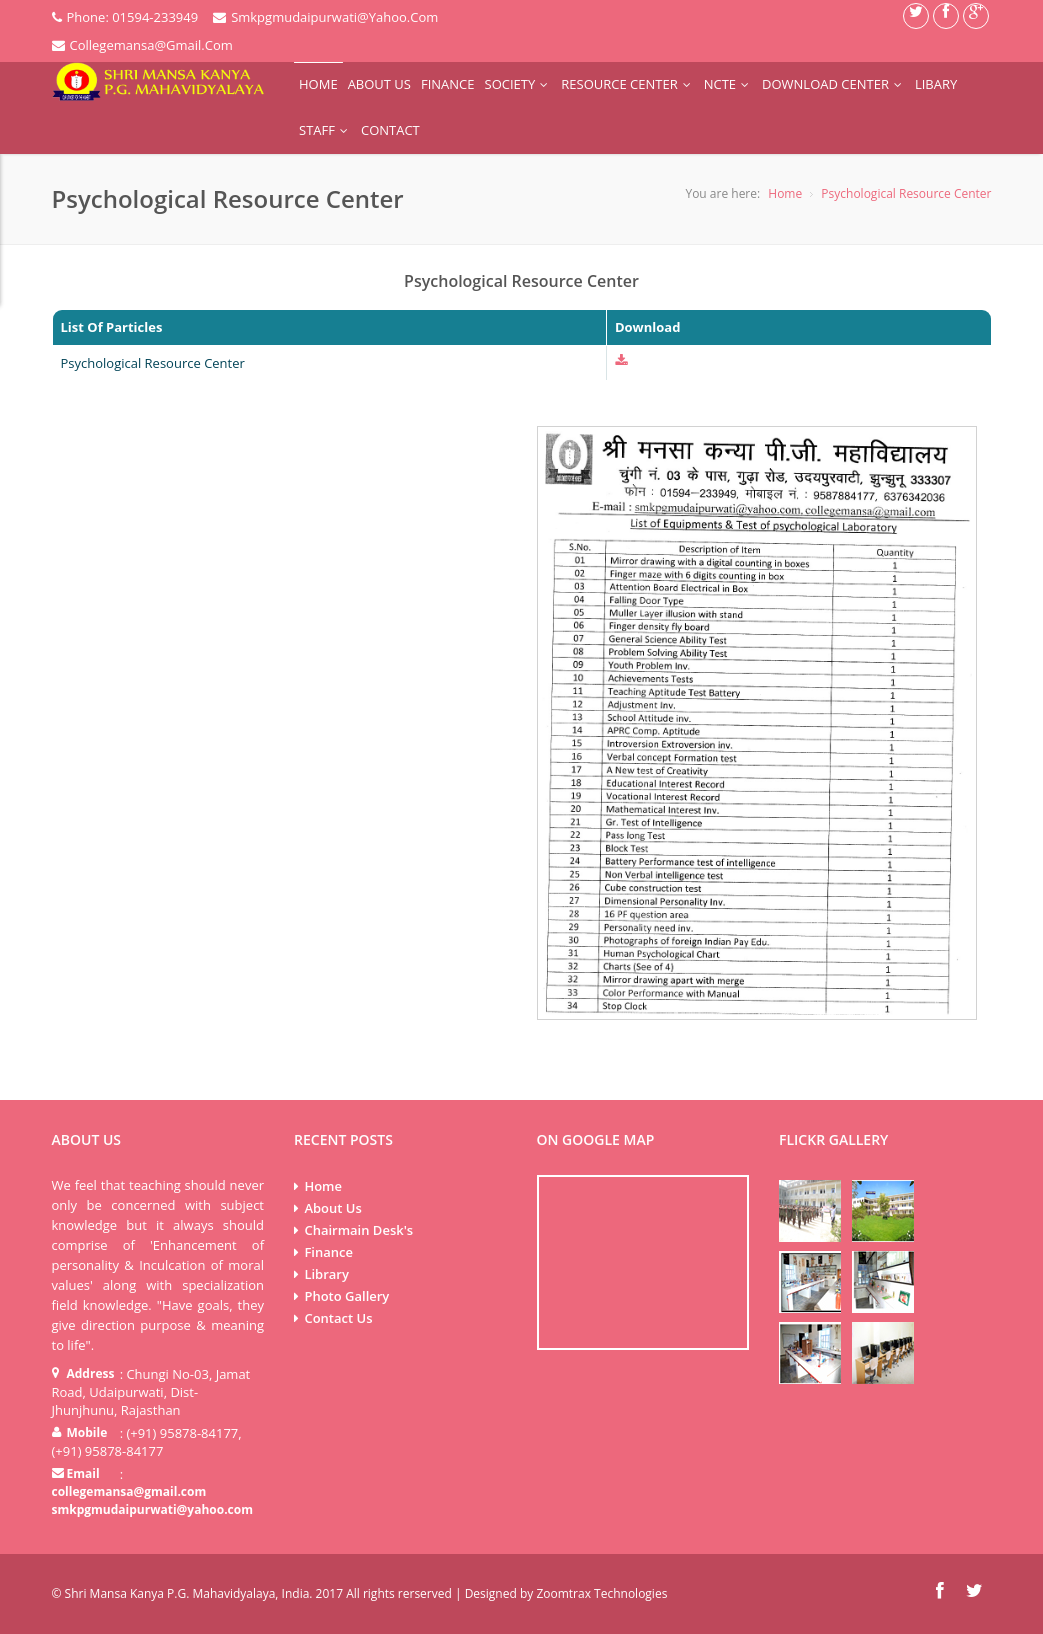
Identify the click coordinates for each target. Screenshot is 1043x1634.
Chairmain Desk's (358, 1230)
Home (318, 84)
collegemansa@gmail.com (129, 1491)
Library (326, 1274)
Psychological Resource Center (906, 193)
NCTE (728, 84)
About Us (379, 84)
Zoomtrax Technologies (601, 1593)
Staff (325, 130)
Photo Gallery (346, 1296)
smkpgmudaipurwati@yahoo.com (152, 1509)
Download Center (833, 84)
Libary (936, 84)
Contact (390, 130)
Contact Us (338, 1318)
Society (518, 84)
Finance (448, 84)
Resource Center (627, 84)
